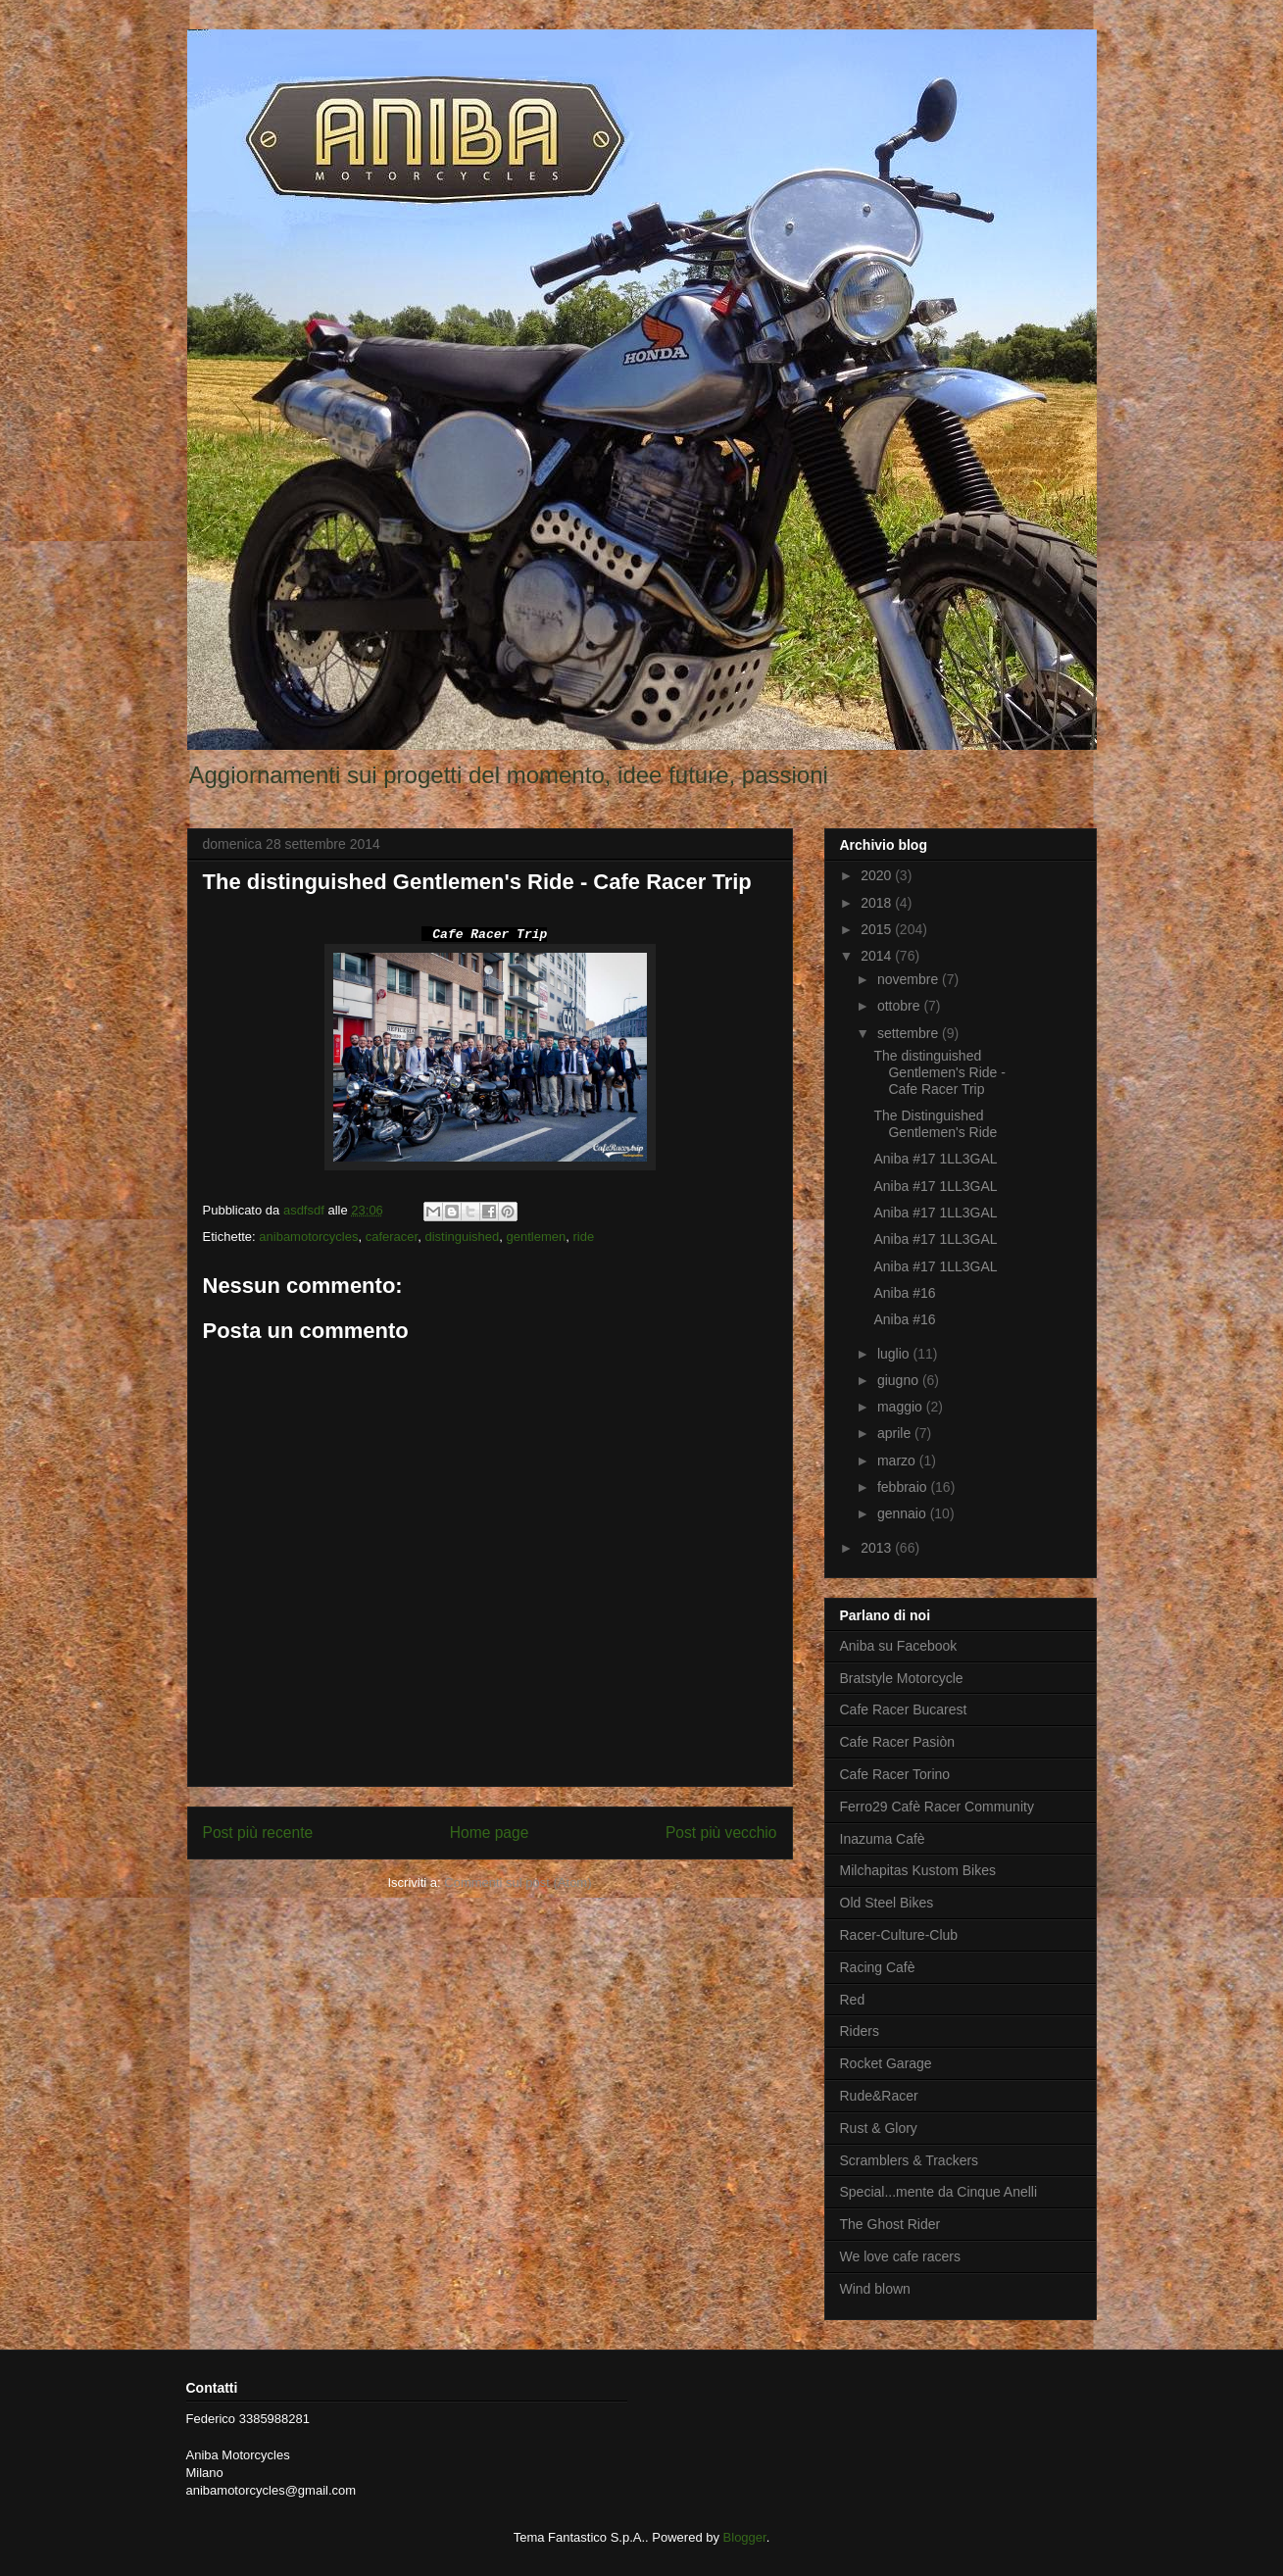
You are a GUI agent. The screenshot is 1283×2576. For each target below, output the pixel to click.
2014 (878, 956)
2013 (878, 1548)
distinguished (461, 1236)
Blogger (744, 2537)
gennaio (903, 1513)
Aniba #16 (904, 1293)
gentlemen (537, 1236)
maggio (901, 1406)
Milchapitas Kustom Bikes (918, 1870)
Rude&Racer (879, 2096)
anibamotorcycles (308, 1236)
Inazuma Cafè (882, 1839)
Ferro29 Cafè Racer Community (937, 1806)
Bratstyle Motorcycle (901, 1678)
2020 (878, 875)
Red (852, 1999)
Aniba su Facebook (899, 1646)
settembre (909, 1033)
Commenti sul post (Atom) (517, 1882)
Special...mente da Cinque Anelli (939, 2192)
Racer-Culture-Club (899, 1935)
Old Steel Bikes (887, 1902)
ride (584, 1236)
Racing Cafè (877, 1967)
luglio (895, 1354)
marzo (898, 1460)
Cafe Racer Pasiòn (898, 1742)
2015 (878, 929)
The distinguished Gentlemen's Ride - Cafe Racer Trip (939, 1072)
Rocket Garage (886, 2063)
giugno (899, 1380)
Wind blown (875, 2289)
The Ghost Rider (890, 2224)
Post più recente (258, 1832)
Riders (859, 2031)
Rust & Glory (878, 2128)
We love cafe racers (900, 2256)
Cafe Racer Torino (895, 1774)
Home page (489, 1832)
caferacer (392, 1236)
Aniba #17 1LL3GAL (935, 1158)
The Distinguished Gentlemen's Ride (935, 1124)
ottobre (900, 1006)
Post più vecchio (721, 1832)
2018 (878, 903)
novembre (909, 979)
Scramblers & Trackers (909, 2160)
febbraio (903, 1487)
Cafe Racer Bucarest (903, 1709)
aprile (895, 1433)
